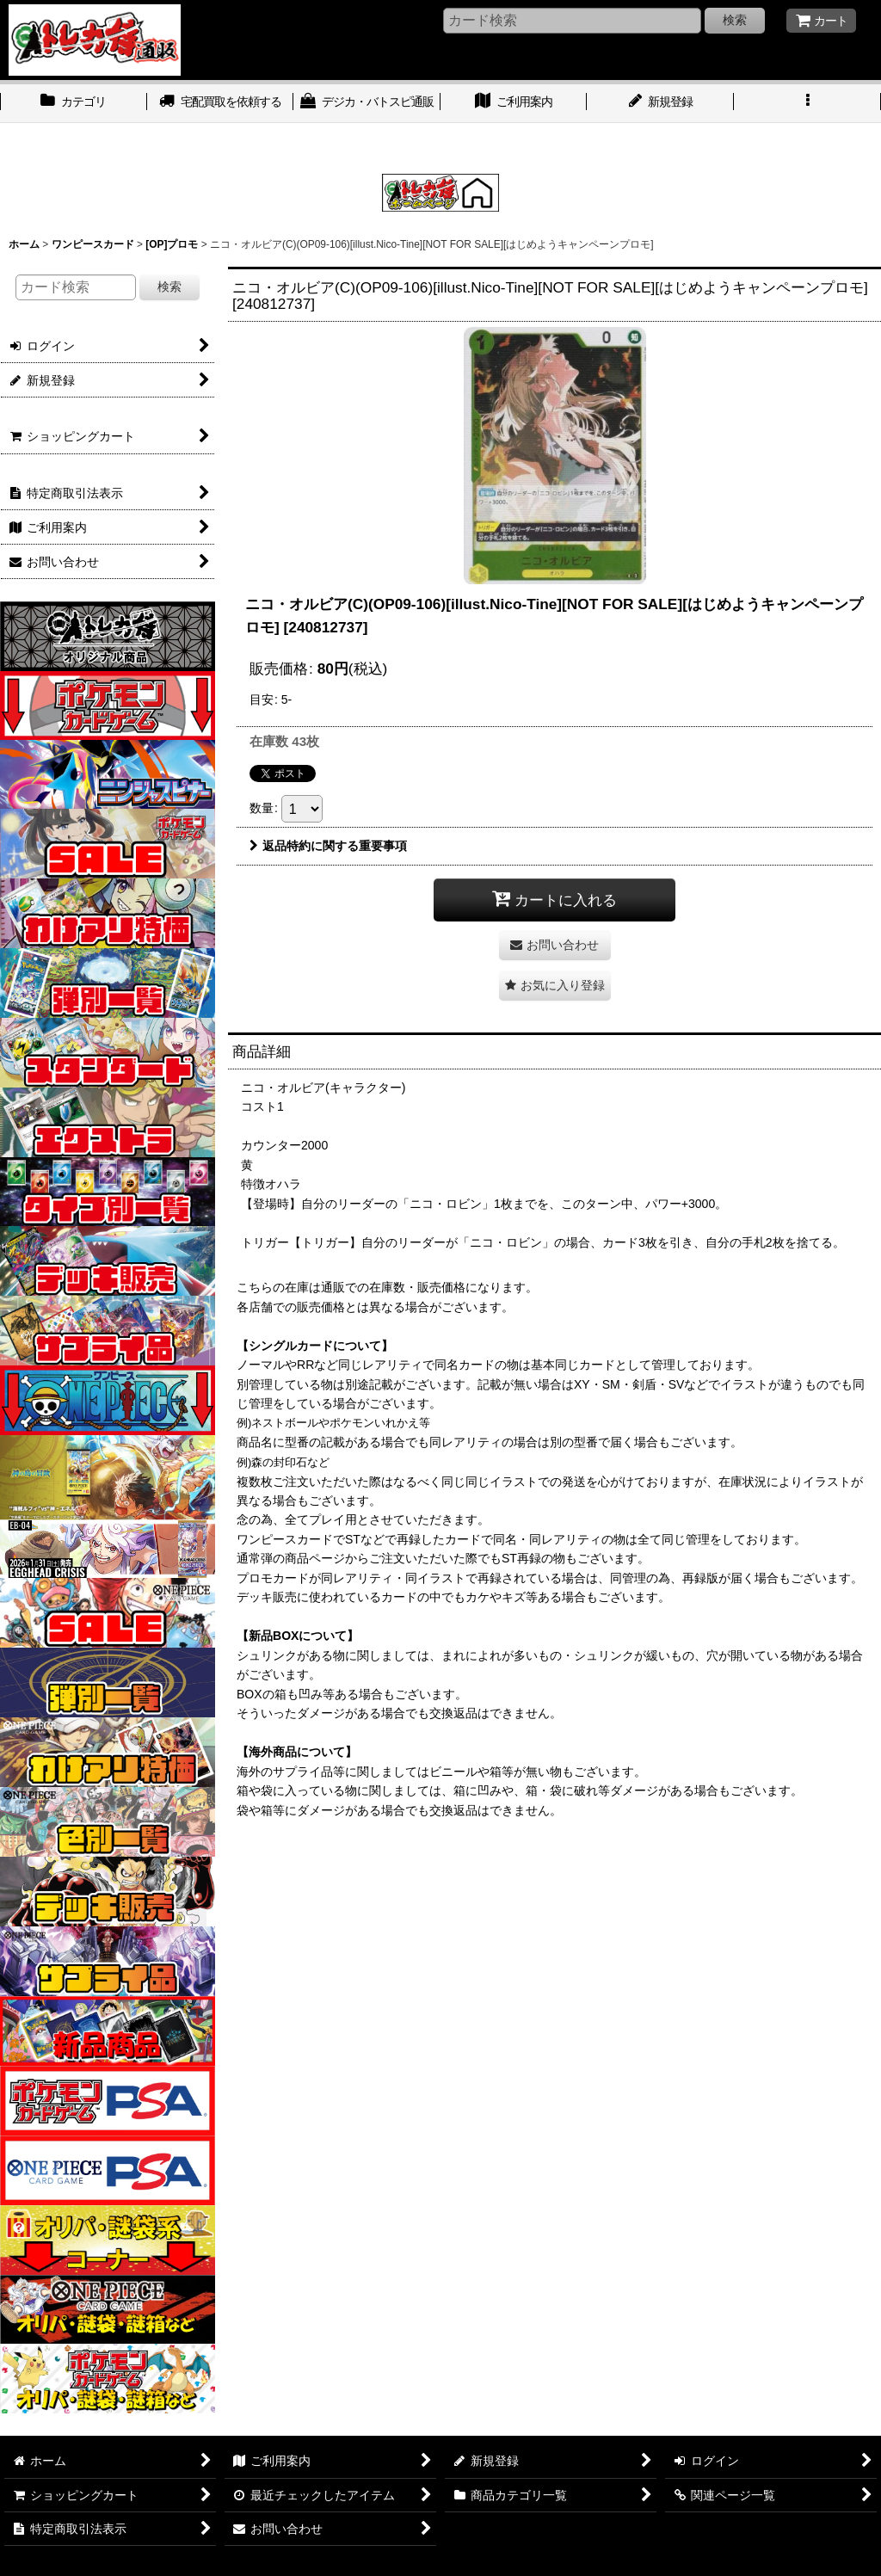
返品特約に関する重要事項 (328, 846)
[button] (807, 103)
